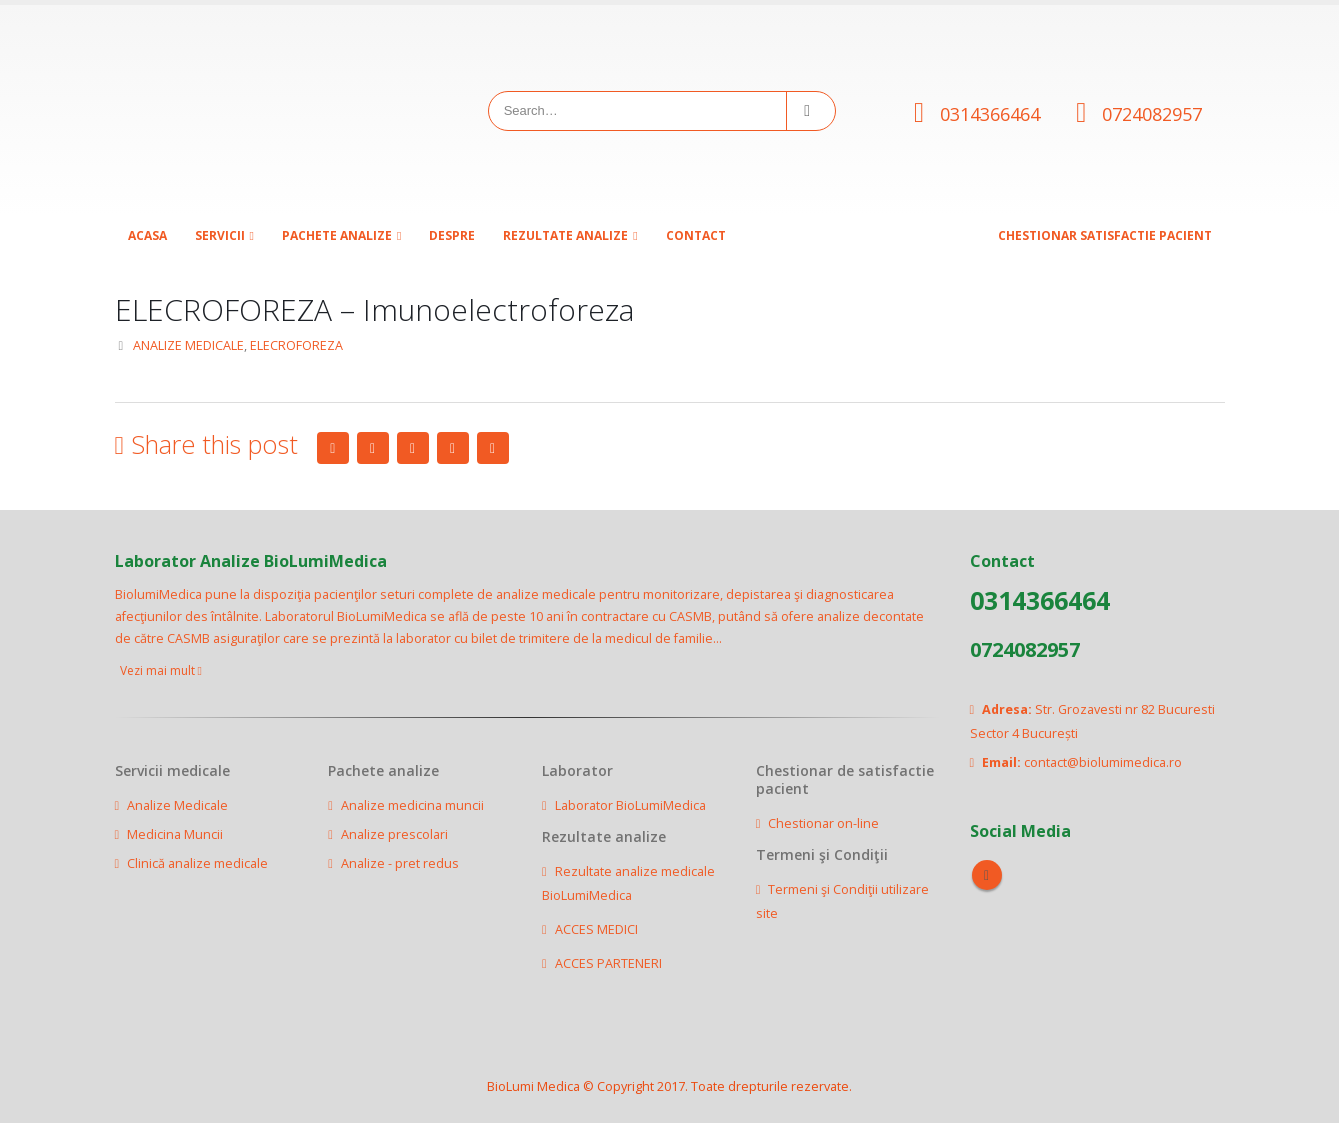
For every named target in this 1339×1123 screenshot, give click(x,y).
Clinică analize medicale (197, 863)
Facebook (333, 448)
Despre (452, 235)
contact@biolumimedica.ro (1103, 762)
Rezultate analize (565, 235)
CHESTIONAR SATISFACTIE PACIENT (1105, 235)
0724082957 (1152, 114)
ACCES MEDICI (596, 929)
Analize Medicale (177, 805)
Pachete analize (337, 235)
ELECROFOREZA (296, 345)
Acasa (147, 235)
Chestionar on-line (823, 823)
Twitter (373, 448)
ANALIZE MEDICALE (188, 345)
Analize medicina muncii (412, 805)
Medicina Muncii (175, 834)
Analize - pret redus (400, 863)
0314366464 (990, 114)
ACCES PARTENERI (608, 963)
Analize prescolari (394, 834)
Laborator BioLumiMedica (630, 805)
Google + (453, 448)
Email (493, 448)
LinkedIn (413, 448)
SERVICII (220, 235)
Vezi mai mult (161, 670)
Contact (696, 235)
